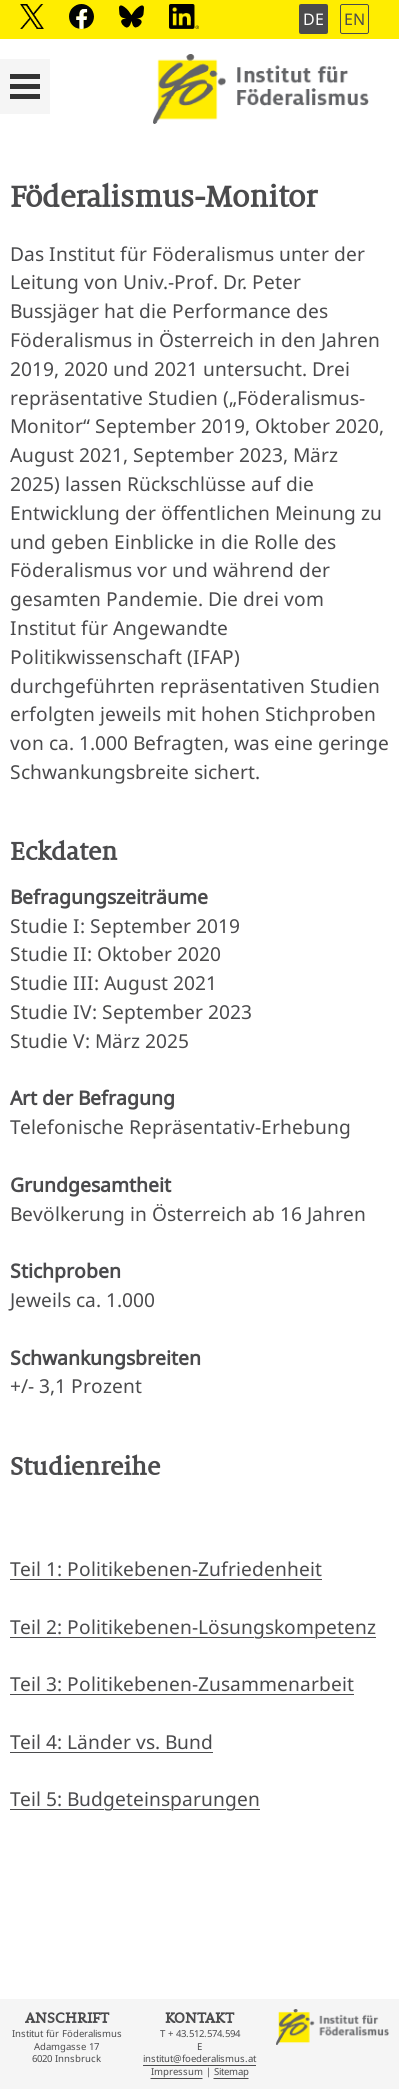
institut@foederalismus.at (199, 2058)
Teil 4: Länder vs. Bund (111, 1741)
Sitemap (231, 2071)
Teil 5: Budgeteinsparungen (135, 1798)
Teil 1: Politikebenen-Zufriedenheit (166, 1568)
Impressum (177, 2071)
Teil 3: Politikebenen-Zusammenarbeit (182, 1683)
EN (354, 19)
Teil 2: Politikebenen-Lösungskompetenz (193, 1626)
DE (313, 19)
